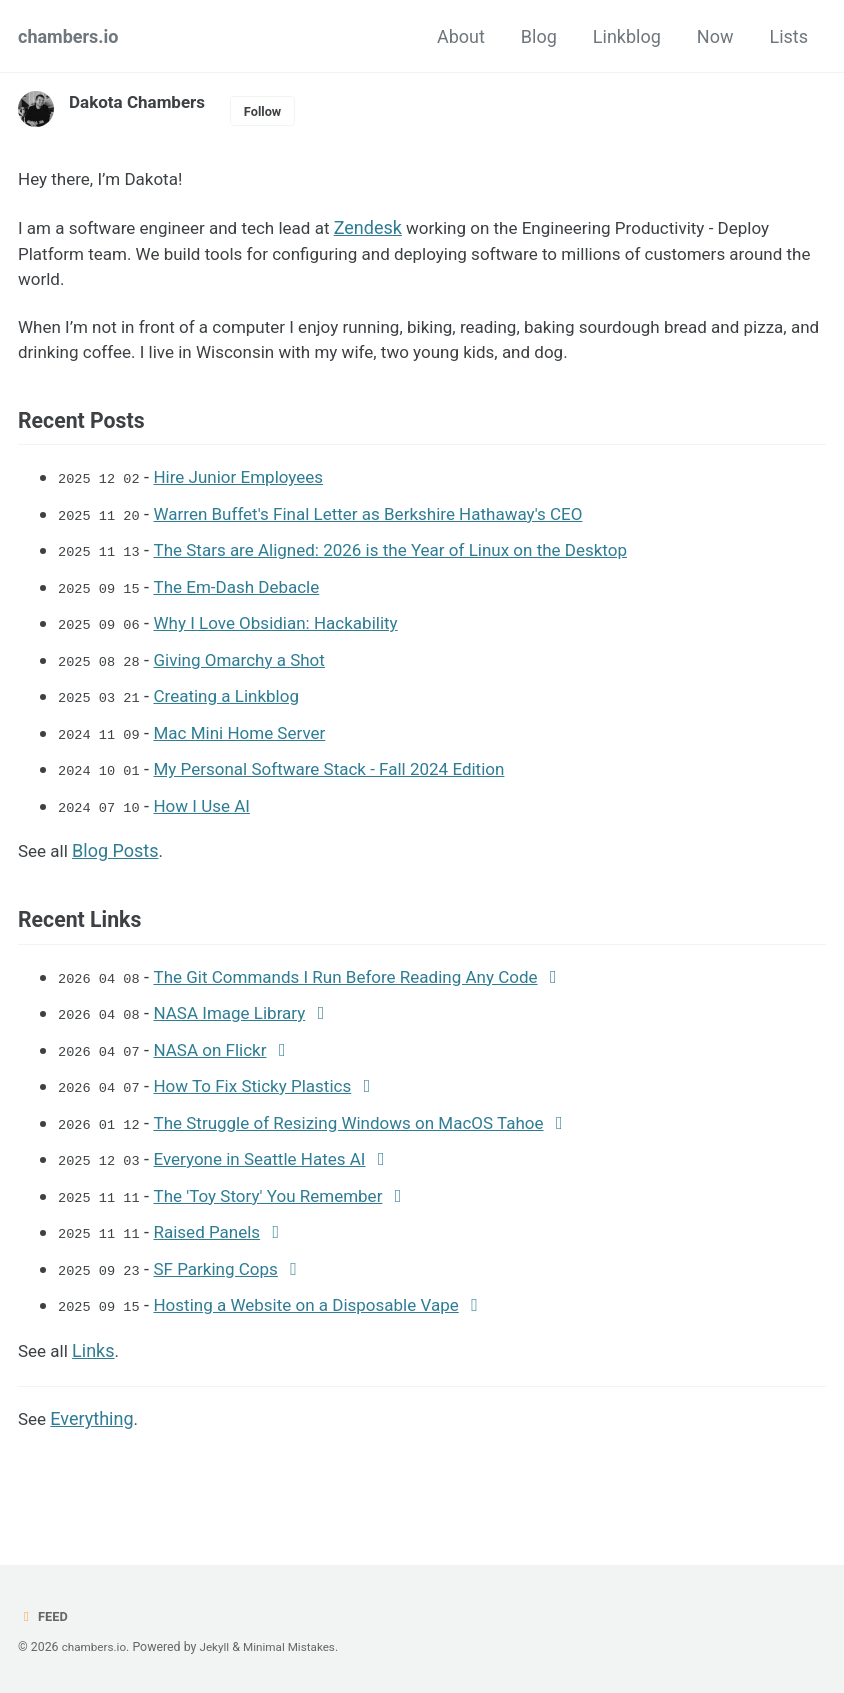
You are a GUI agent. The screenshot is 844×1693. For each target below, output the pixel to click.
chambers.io (68, 36)
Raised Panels (214, 1241)
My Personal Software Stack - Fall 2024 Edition (344, 779)
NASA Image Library (238, 1025)
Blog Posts (118, 860)
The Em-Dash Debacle (246, 599)
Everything (93, 1427)
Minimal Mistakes (297, 1648)
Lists (788, 36)
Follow (273, 111)
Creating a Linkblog (235, 707)
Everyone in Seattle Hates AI (270, 1169)
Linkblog (627, 36)
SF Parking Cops (224, 1277)
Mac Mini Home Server (249, 743)
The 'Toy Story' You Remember (279, 1205)
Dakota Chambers (141, 101)
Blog (539, 36)
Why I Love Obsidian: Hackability (287, 635)
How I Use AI (209, 815)
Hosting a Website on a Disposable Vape (319, 1313)
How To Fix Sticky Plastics (262, 1097)
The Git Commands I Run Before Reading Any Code (361, 989)
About (461, 36)
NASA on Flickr (218, 1061)
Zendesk (386, 230)
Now (715, 36)
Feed (44, 1617)
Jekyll (219, 1648)
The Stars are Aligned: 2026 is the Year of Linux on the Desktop (408, 563)
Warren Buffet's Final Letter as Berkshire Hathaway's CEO (385, 527)
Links (96, 1358)
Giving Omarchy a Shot (248, 671)
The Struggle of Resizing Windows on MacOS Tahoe (364, 1133)
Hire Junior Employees (248, 491)
